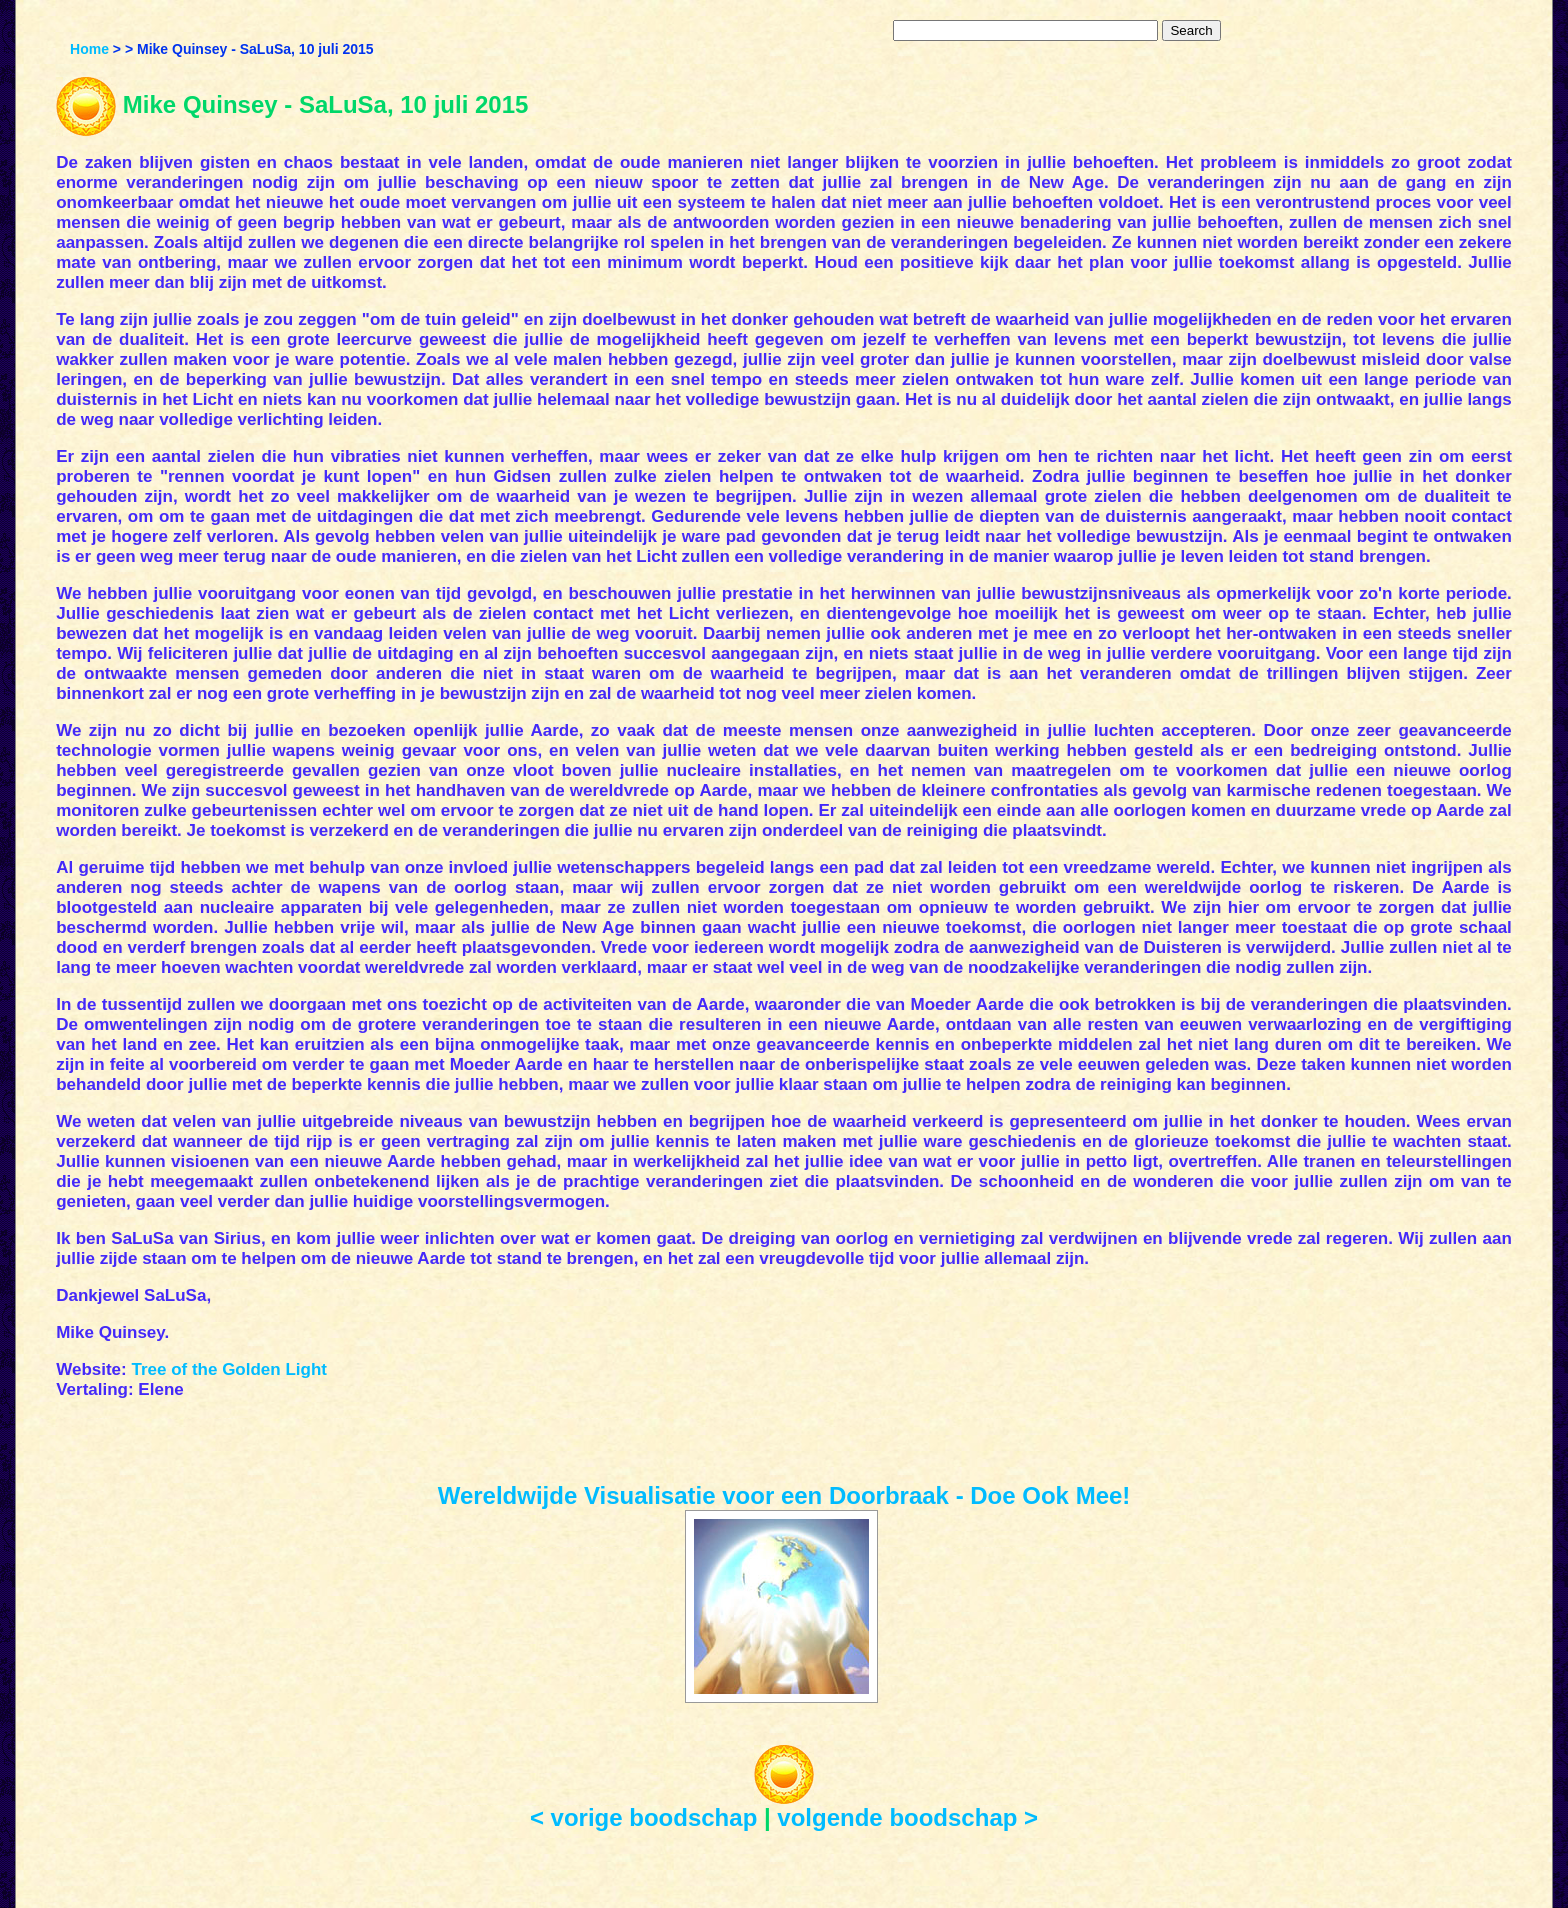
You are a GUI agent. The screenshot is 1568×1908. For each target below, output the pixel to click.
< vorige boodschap (643, 1817)
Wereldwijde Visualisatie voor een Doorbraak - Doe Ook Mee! (784, 1495)
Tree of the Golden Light (229, 1369)
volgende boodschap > (907, 1817)
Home (89, 49)
